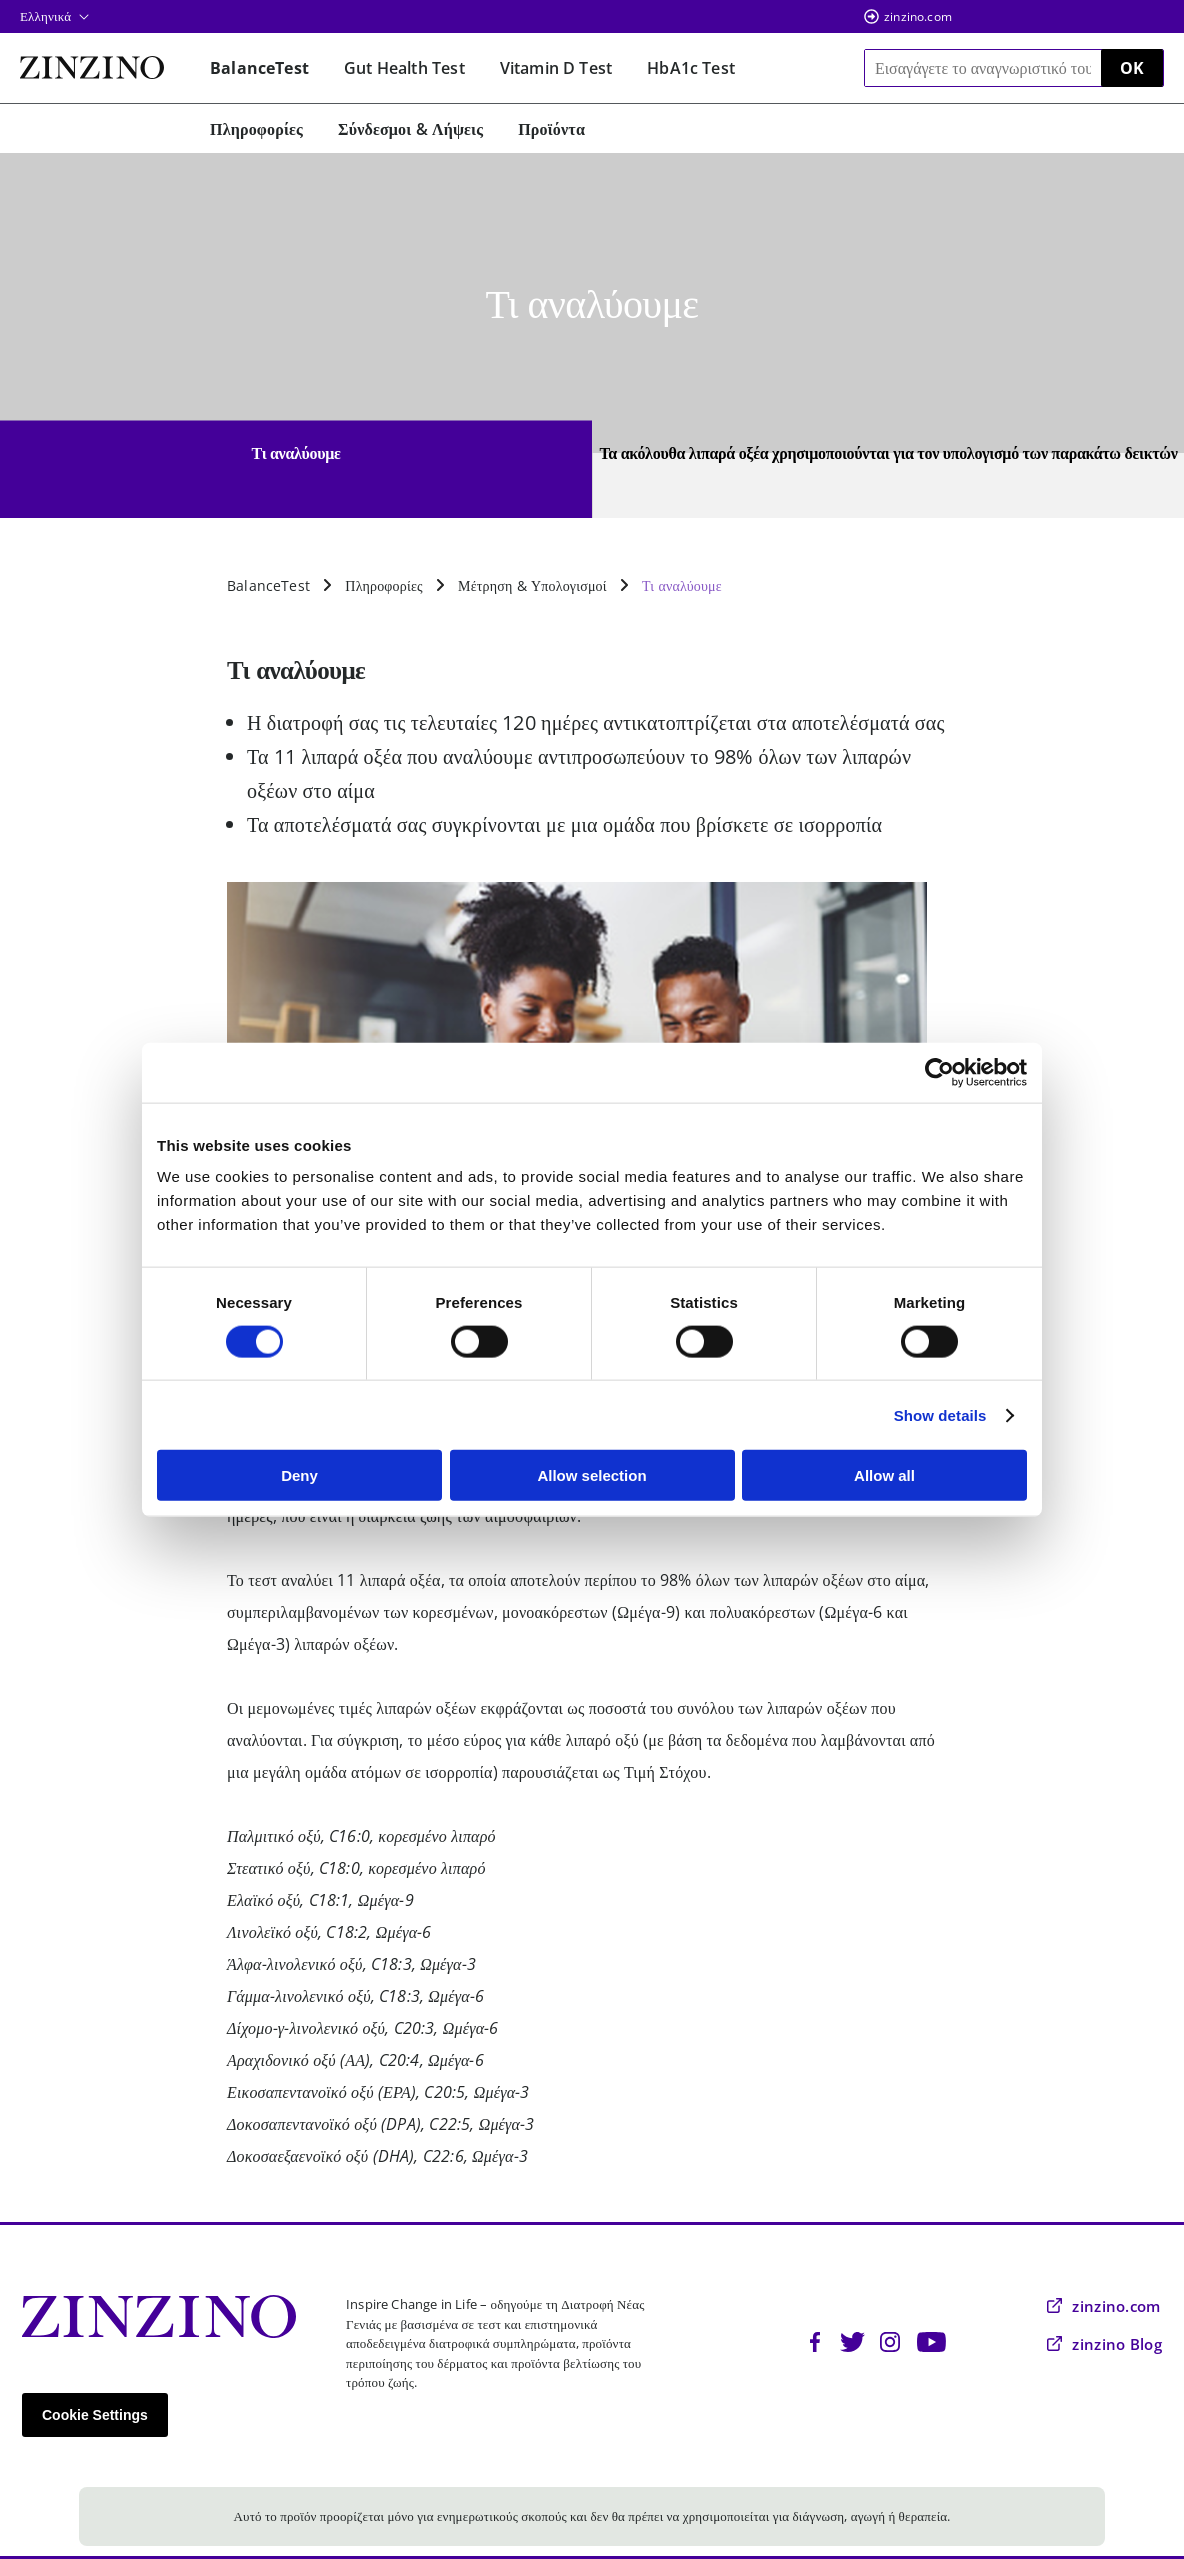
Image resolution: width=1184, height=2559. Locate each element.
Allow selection (591, 1475)
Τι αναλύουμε (682, 585)
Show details (940, 1414)
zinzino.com (918, 16)
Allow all (884, 1475)
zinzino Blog (1104, 2344)
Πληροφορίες (383, 585)
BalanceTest (268, 585)
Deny (299, 1475)
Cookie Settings (95, 2415)
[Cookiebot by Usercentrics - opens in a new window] (939, 1072)
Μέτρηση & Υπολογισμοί (532, 585)
